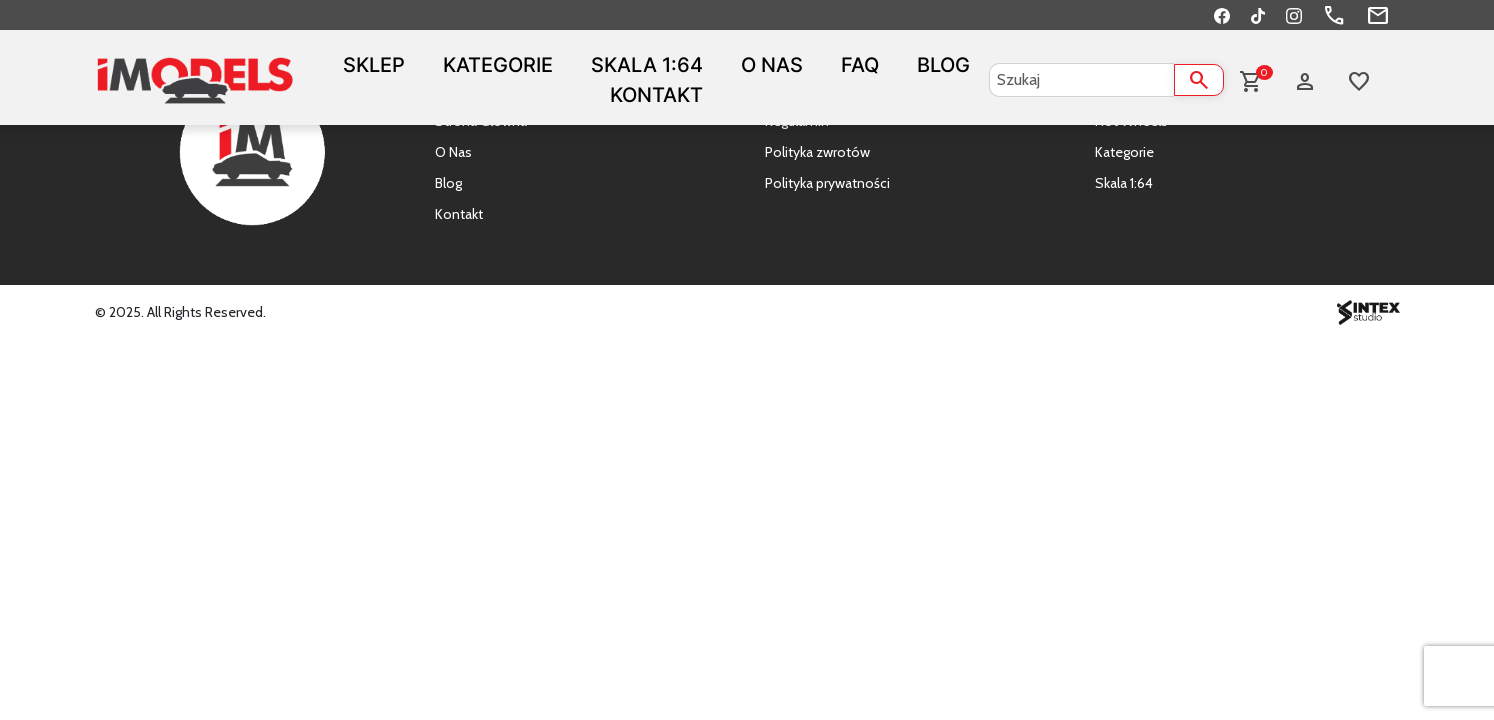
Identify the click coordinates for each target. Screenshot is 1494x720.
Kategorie (498, 65)
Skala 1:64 (647, 65)
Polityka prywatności (827, 183)
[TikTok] (1258, 15)
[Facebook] (1222, 15)
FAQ (860, 65)
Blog (943, 65)
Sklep (374, 65)
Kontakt (656, 95)
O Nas (772, 65)
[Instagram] (1294, 15)
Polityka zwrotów (817, 152)
